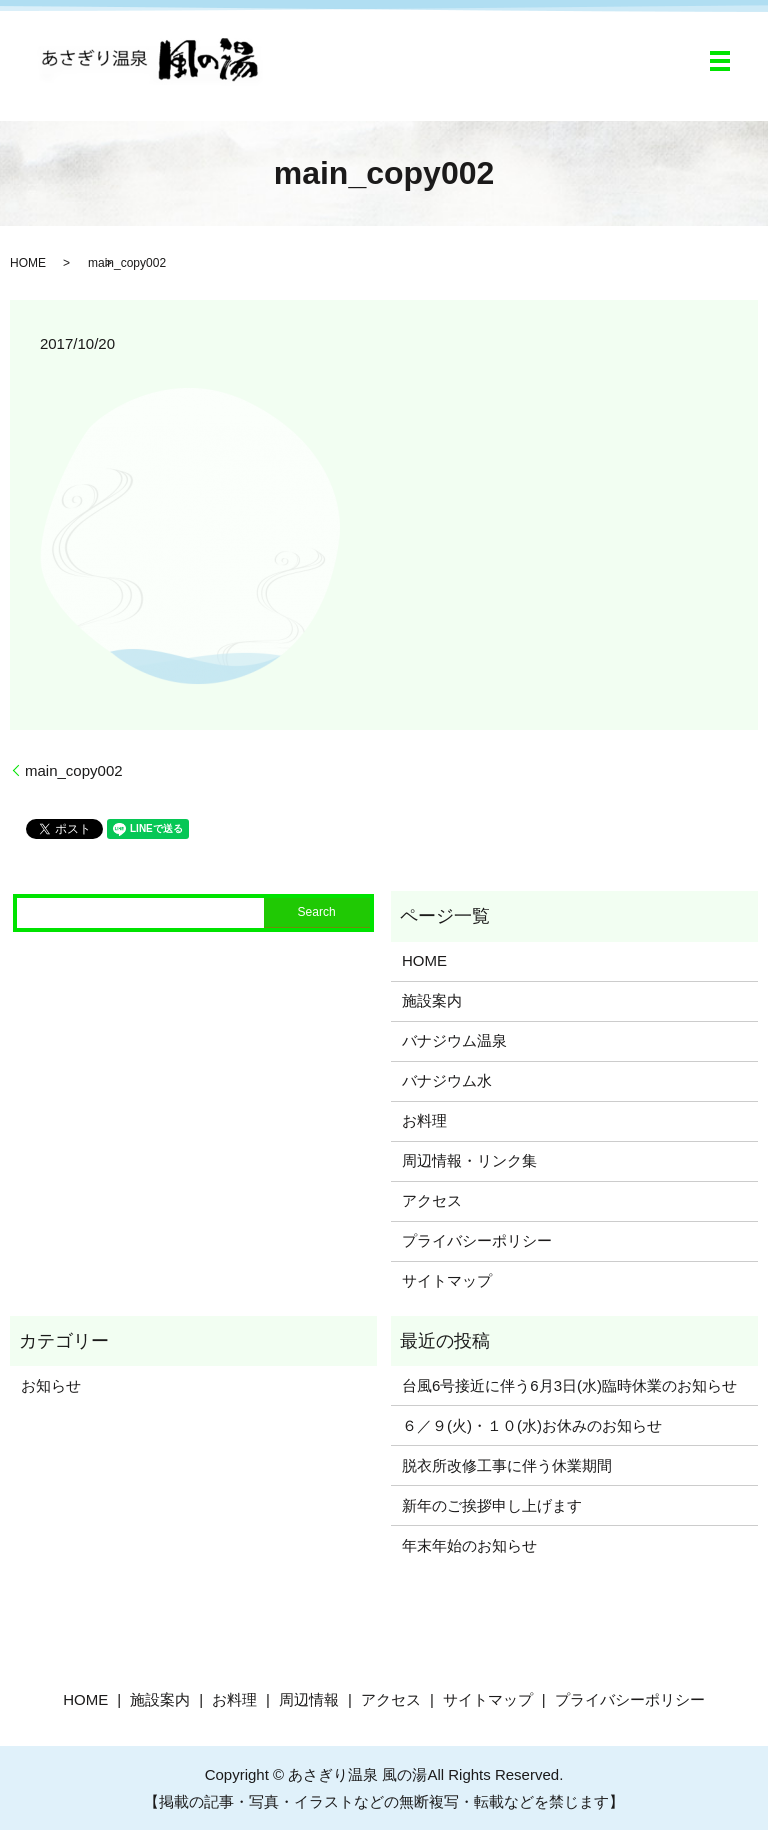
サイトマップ (447, 1280)
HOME (28, 263)
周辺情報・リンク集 (469, 1160)
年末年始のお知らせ (469, 1545)
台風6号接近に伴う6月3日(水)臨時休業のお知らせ (569, 1385)
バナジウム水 (447, 1080)
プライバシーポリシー (477, 1240)
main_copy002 (74, 770)
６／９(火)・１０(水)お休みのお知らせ (532, 1425)
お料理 (424, 1120)
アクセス (432, 1200)
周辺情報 (309, 1699)
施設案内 (432, 1000)
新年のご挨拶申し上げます (492, 1505)
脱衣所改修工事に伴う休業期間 (507, 1465)
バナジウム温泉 (454, 1040)
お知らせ (51, 1385)
